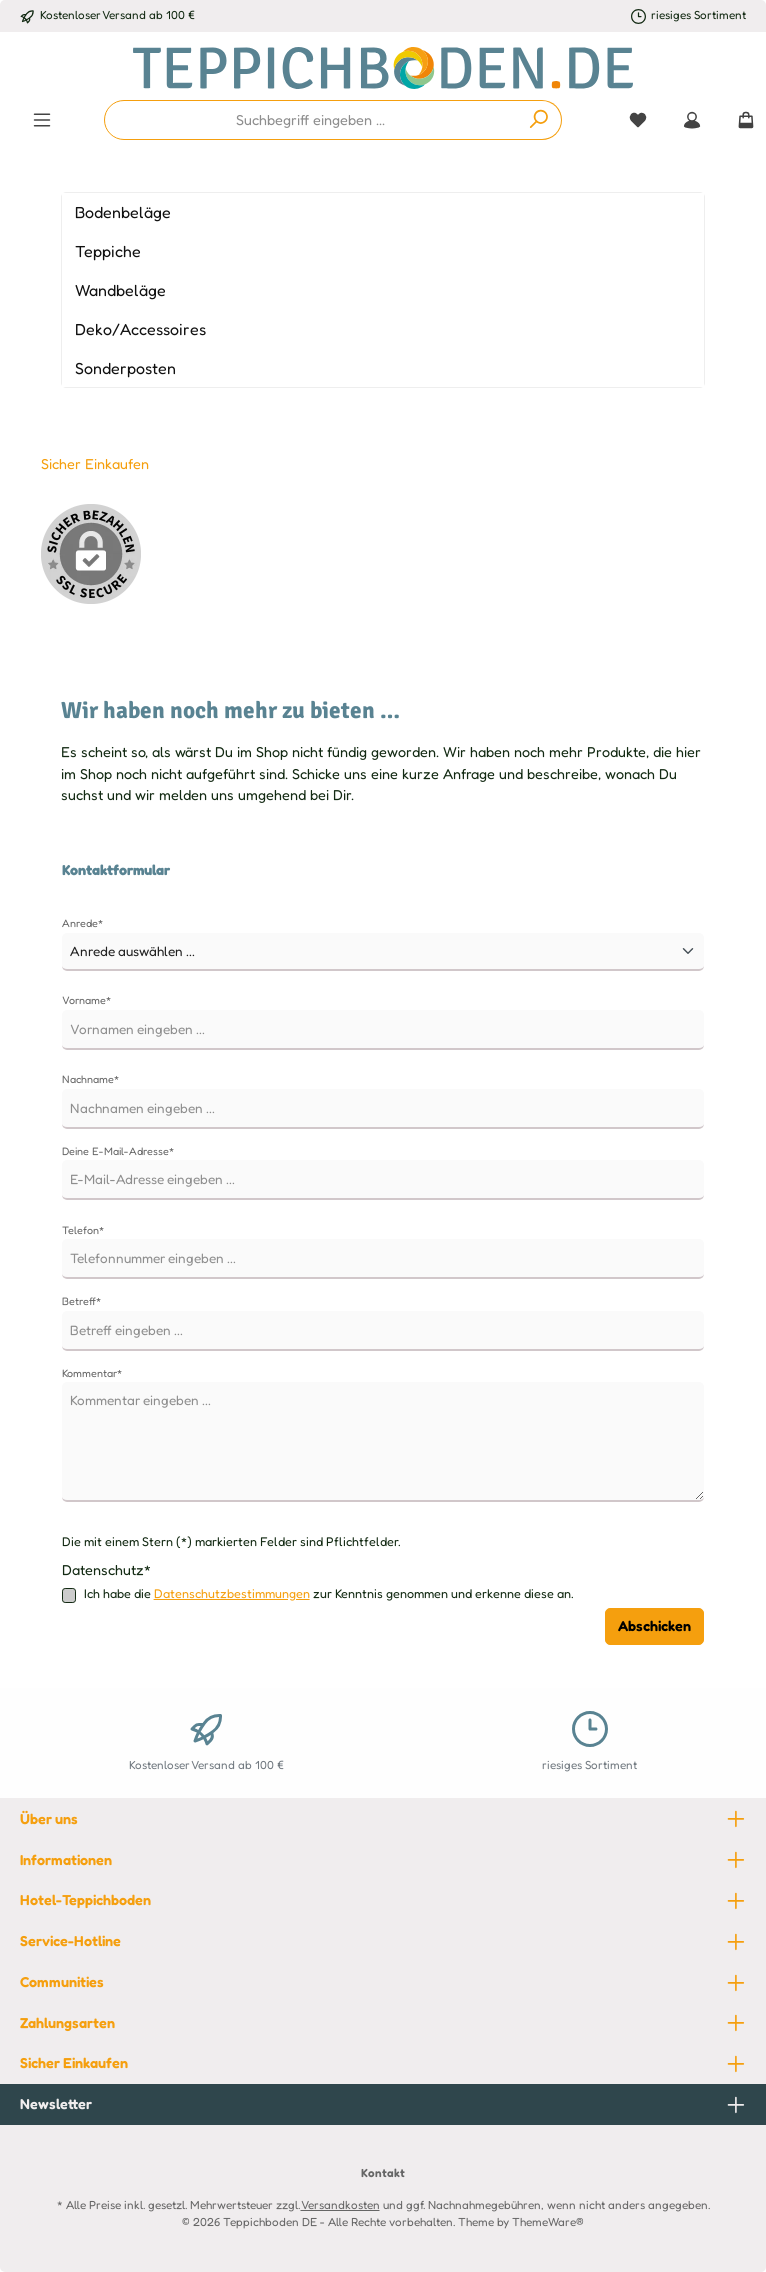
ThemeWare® (548, 2222)
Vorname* (86, 1000)
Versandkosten (340, 2205)
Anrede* (82, 923)
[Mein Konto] (692, 120)
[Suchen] (539, 120)
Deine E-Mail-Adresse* (118, 1151)
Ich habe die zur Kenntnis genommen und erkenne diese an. (329, 1594)
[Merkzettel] (638, 120)
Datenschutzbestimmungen (232, 1593)
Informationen (66, 1859)
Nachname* (90, 1079)
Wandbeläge (120, 290)
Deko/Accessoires (140, 329)
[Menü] (42, 120)
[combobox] (311, 120)
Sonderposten (125, 368)
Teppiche (108, 251)
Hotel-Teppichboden (85, 1899)
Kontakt (383, 2173)
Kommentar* (92, 1373)
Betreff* (81, 1301)
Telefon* (83, 1230)
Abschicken (654, 1625)
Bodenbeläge (123, 212)
